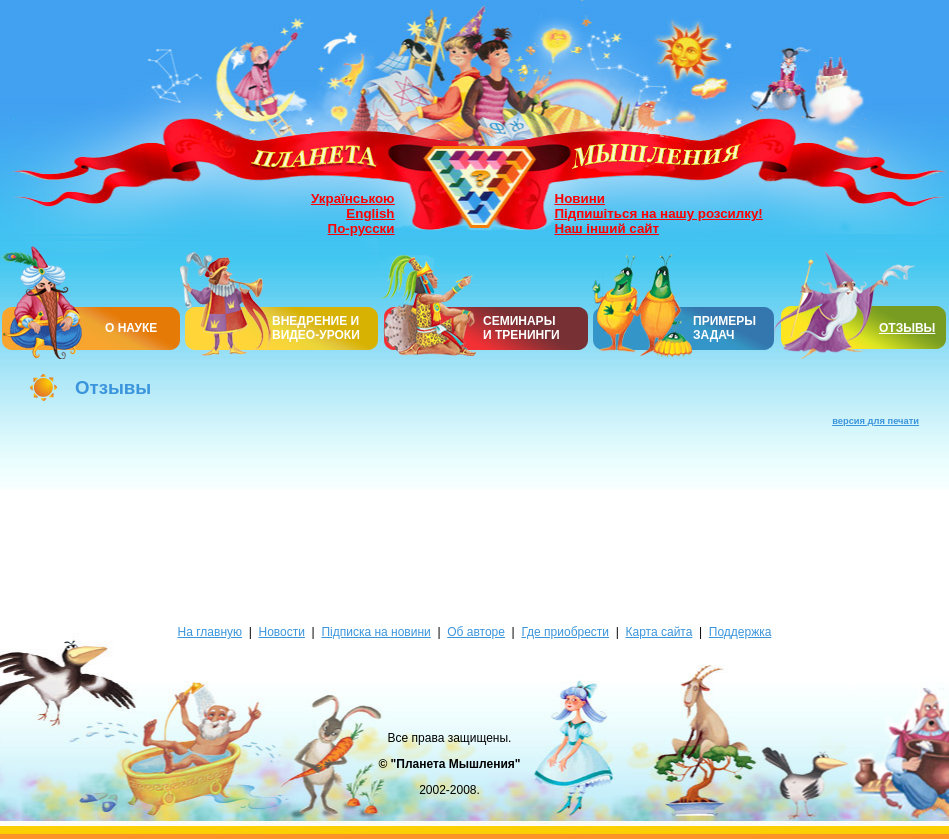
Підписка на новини (375, 632)
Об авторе (476, 632)
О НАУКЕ (131, 328)
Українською (352, 198)
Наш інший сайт (607, 228)
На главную (210, 632)
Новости (281, 632)
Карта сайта (659, 632)
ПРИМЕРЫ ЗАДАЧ (724, 328)
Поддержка (740, 632)
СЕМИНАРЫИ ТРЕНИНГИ (521, 328)
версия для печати (875, 421)
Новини (580, 198)
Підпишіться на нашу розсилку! (659, 213)
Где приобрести (565, 632)
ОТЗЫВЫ (907, 328)
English (370, 213)
